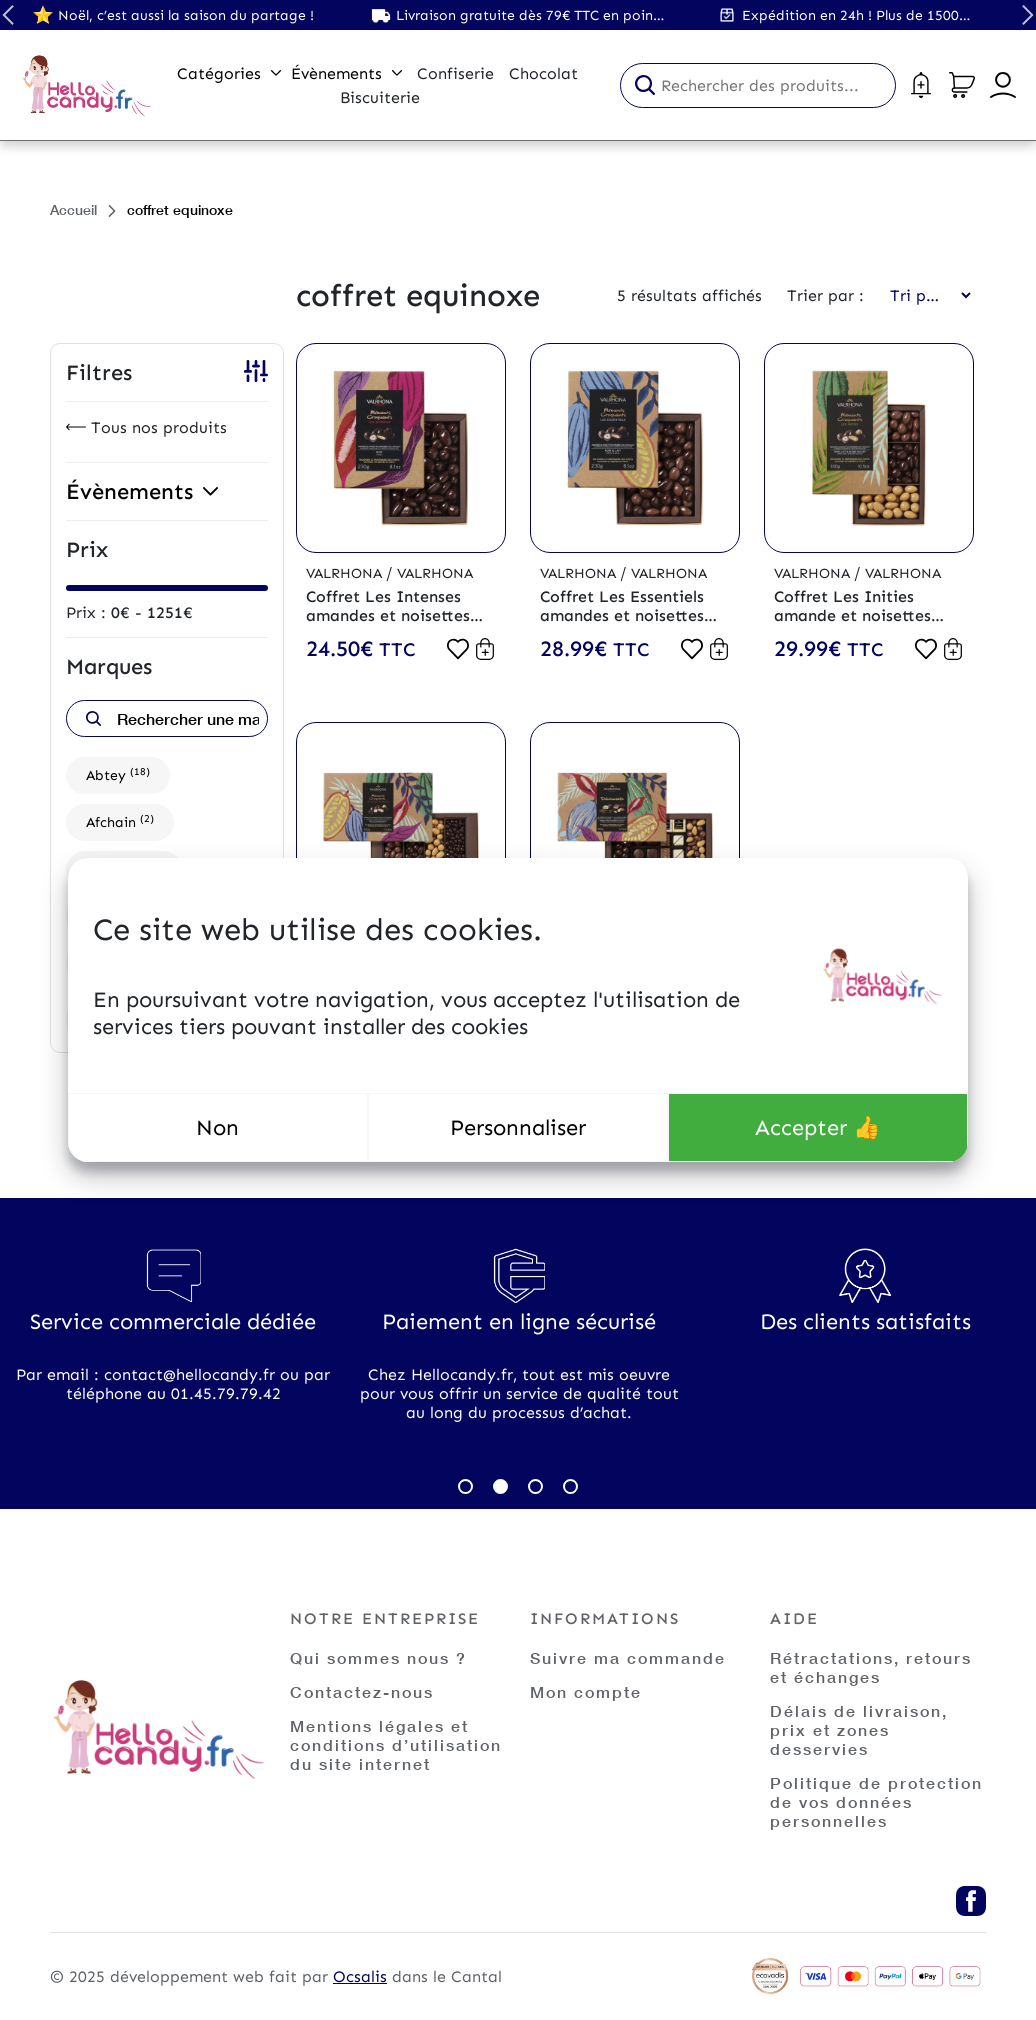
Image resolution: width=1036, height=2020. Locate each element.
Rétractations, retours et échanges (871, 1667)
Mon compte (586, 1691)
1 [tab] (465, 1486)
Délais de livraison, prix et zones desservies (859, 1729)
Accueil (73, 209)
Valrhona (346, 573)
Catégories (229, 73)
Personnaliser (518, 1127)
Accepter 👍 (817, 1127)
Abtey (118, 774)
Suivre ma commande (628, 1657)
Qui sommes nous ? (378, 1657)
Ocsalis (360, 1976)
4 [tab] (570, 1486)
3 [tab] (535, 1486)
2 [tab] (500, 1486)
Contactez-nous (362, 1691)
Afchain (120, 821)
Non (217, 1127)
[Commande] (924, 295)
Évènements (346, 73)
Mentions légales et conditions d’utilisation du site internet (396, 1744)
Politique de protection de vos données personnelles (876, 1801)
